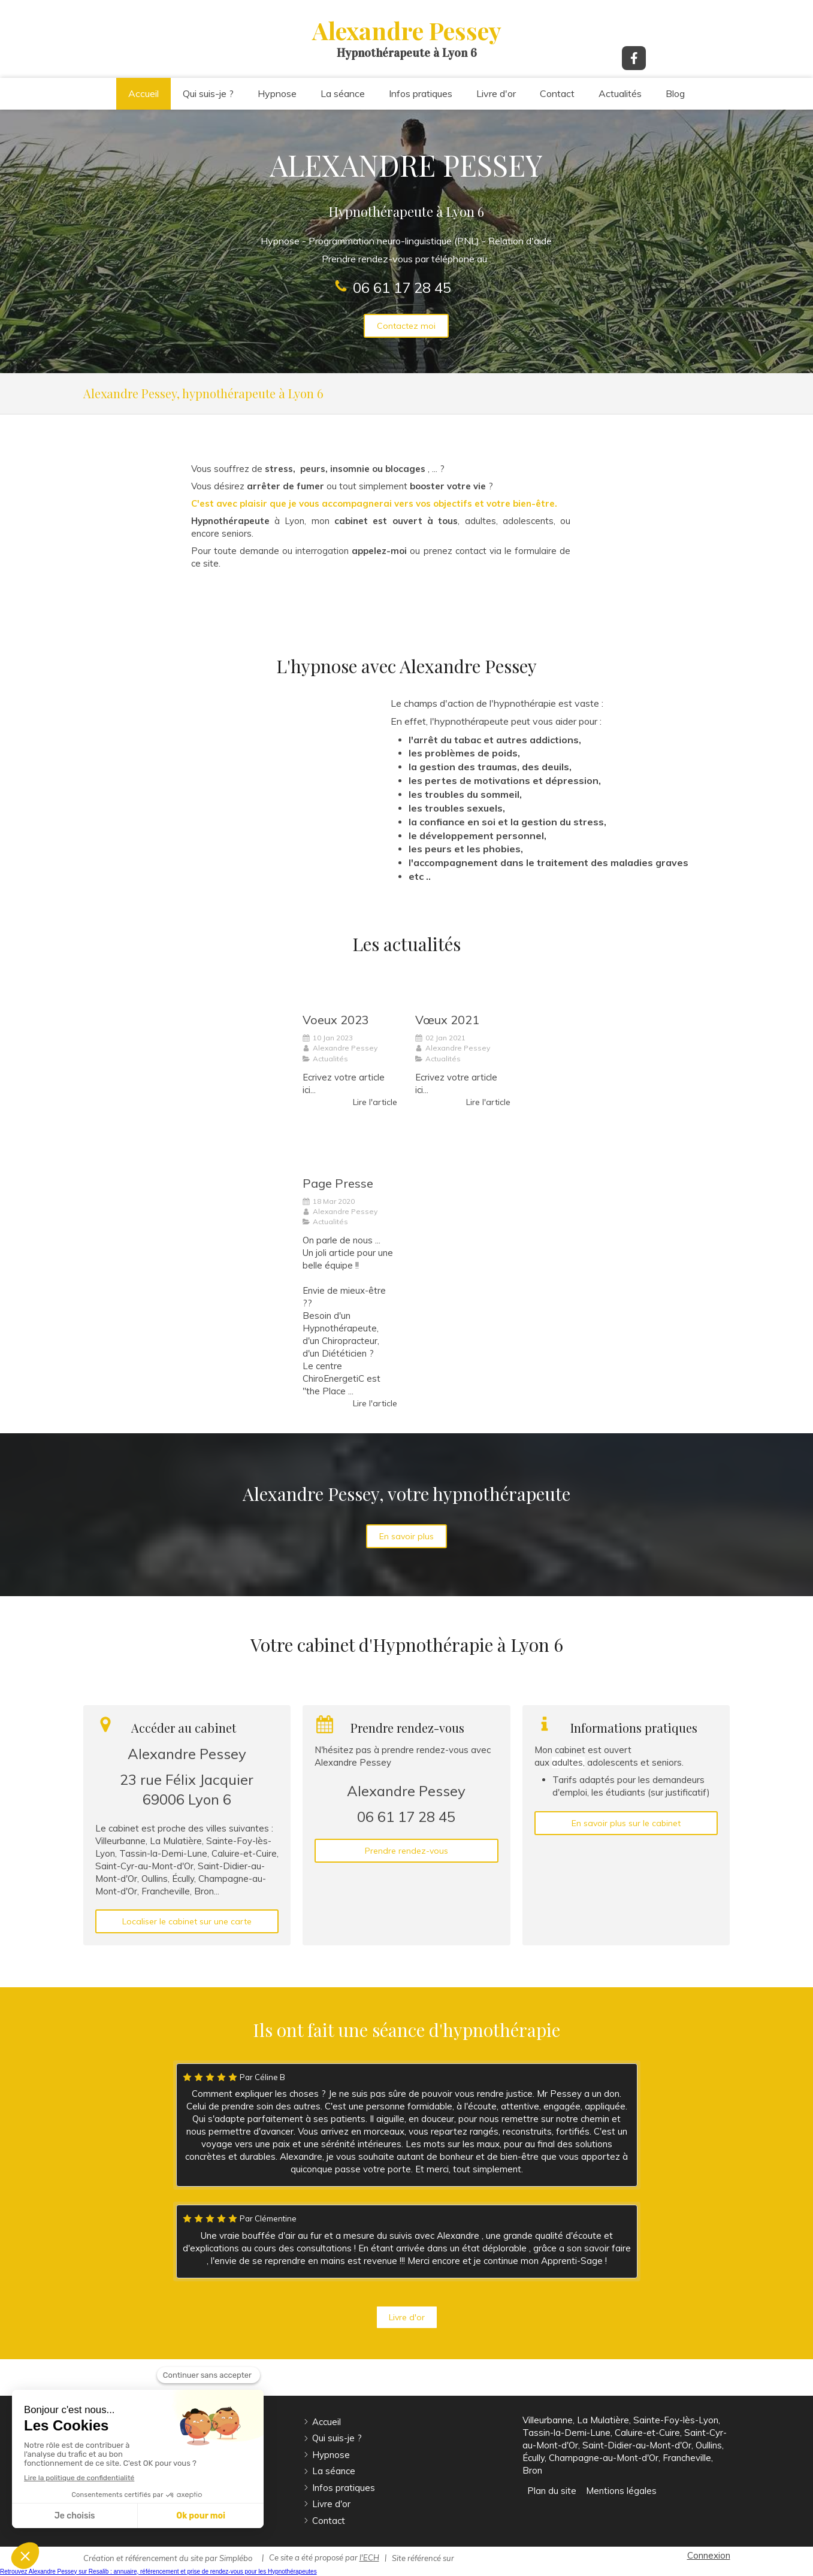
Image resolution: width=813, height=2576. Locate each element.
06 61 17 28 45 (402, 287)
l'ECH (369, 2557)
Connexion (708, 2555)
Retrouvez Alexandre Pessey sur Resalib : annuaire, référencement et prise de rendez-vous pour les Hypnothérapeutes (158, 2571)
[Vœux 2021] (462, 987)
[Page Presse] (350, 1151)
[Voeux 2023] (350, 987)
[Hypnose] (231, 782)
